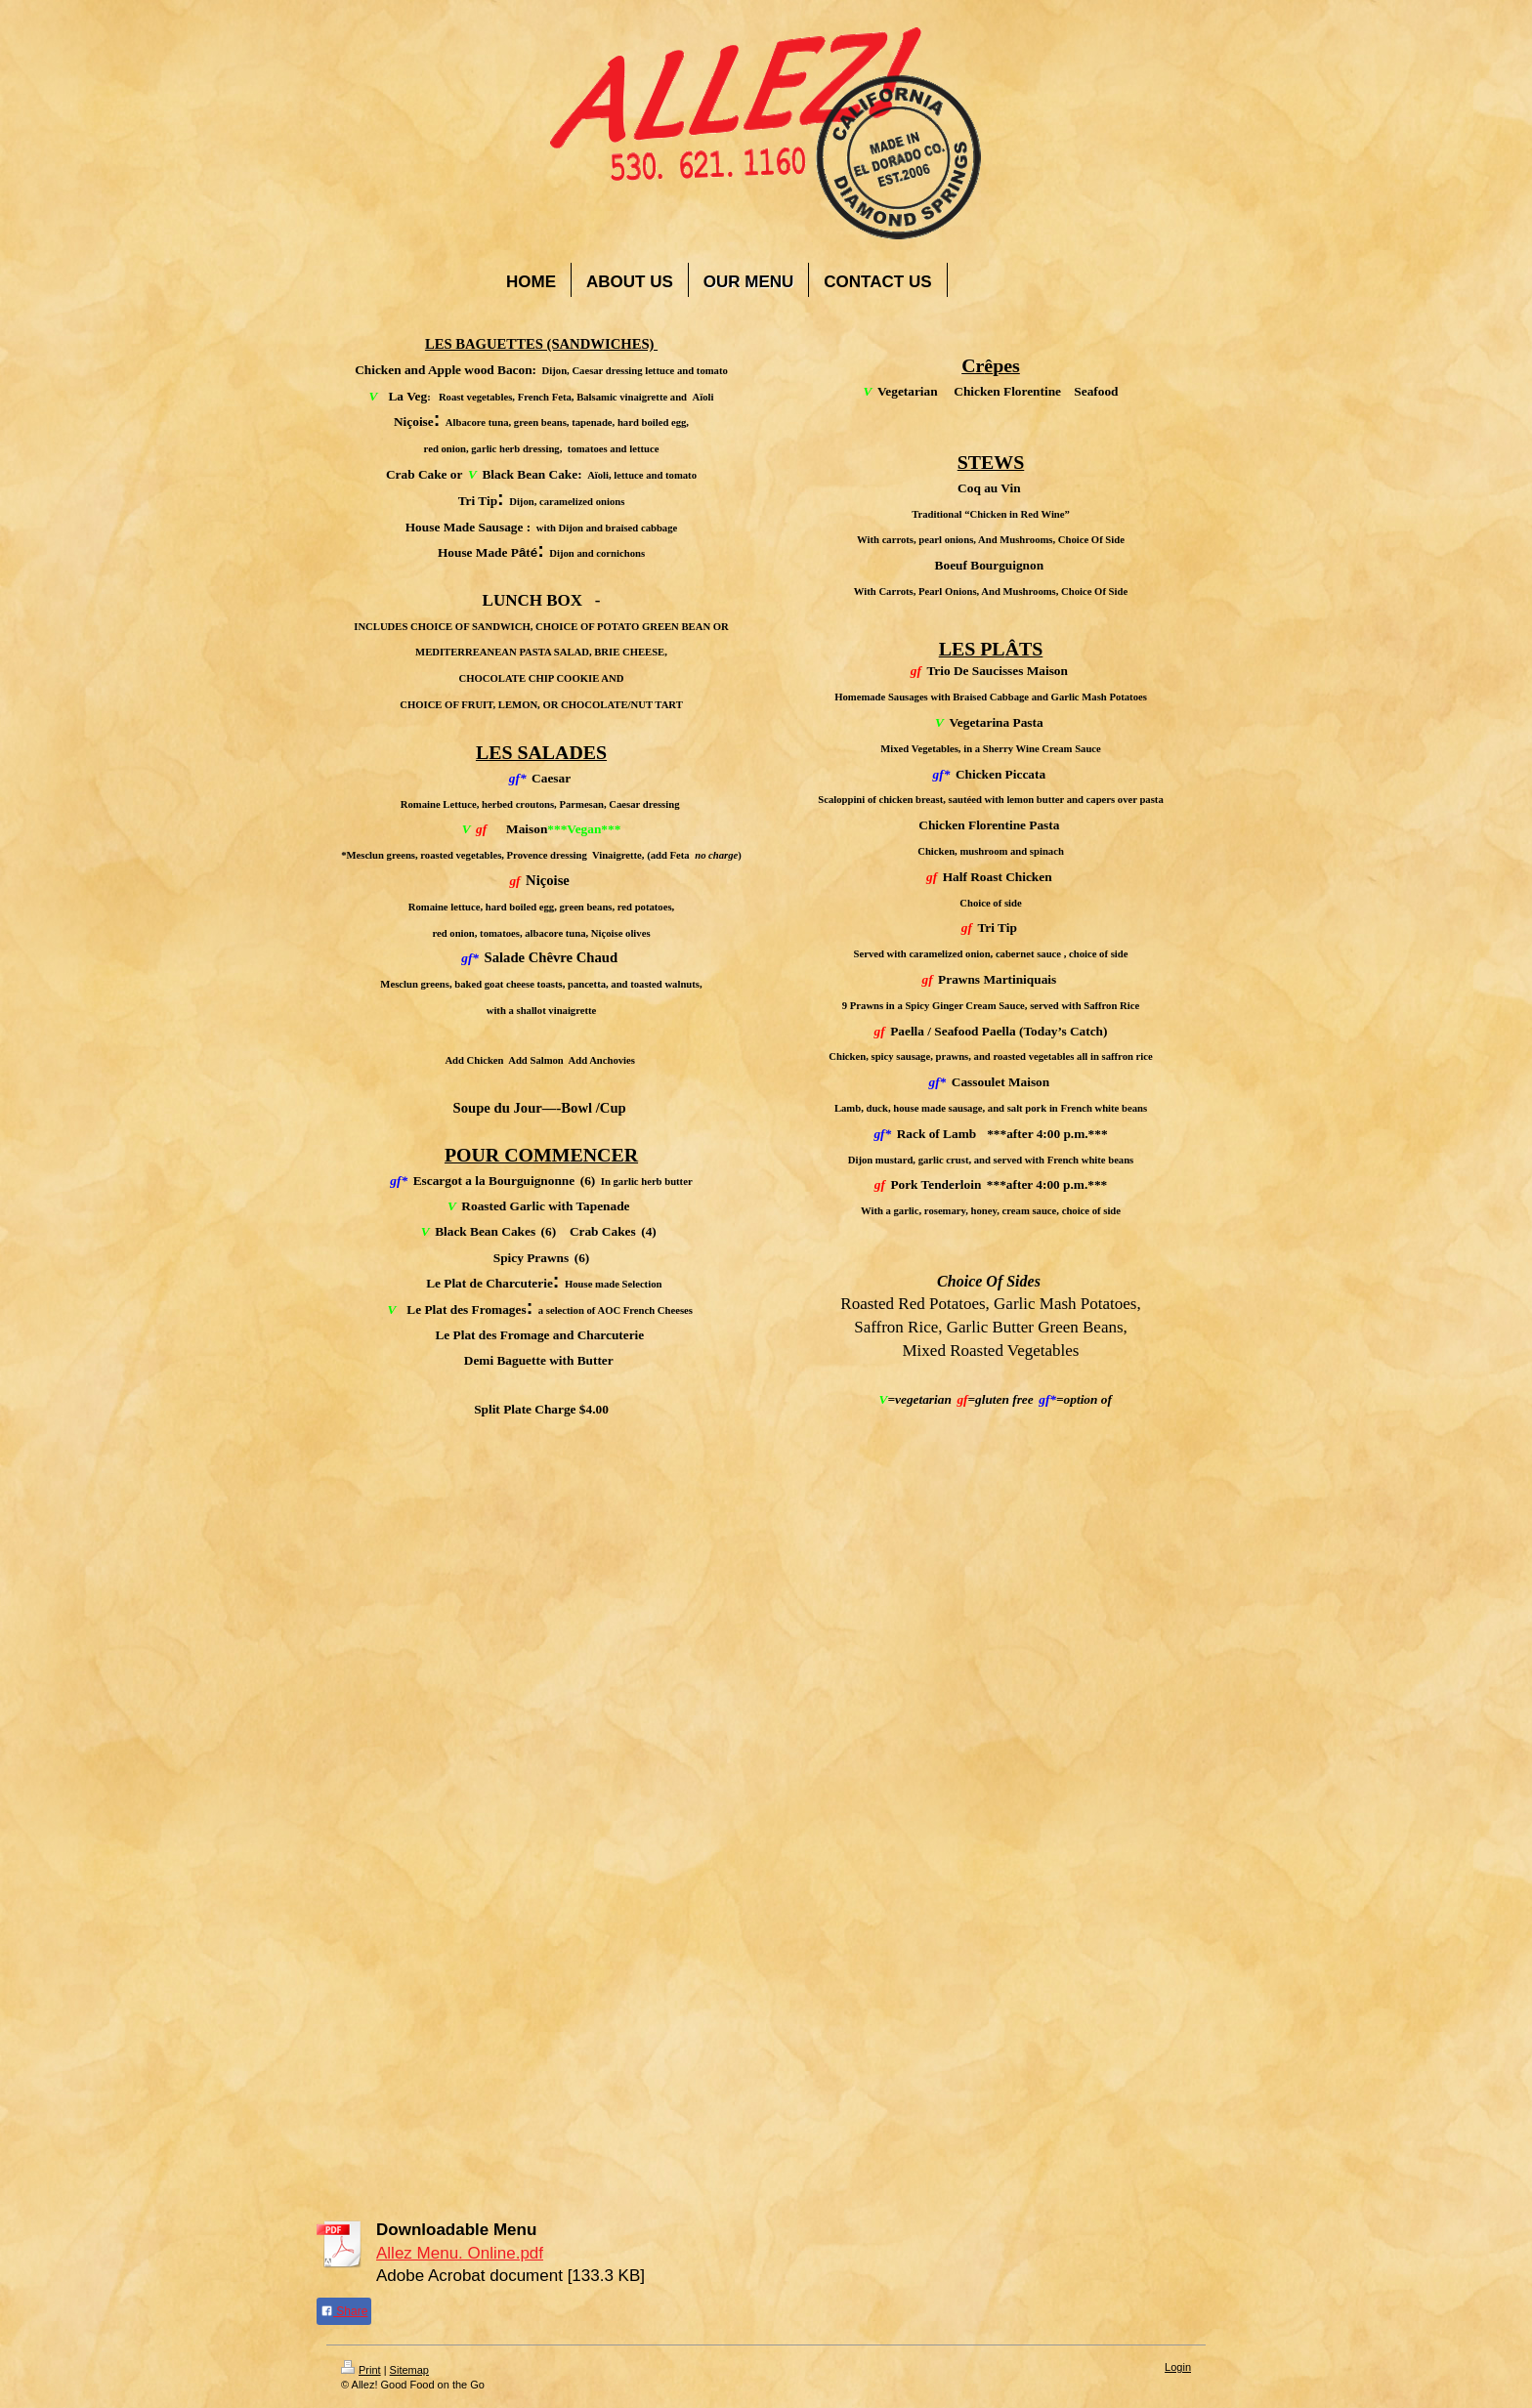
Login (1178, 2367)
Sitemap (409, 2370)
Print (361, 2370)
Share (343, 2311)
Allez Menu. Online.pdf (459, 2253)
